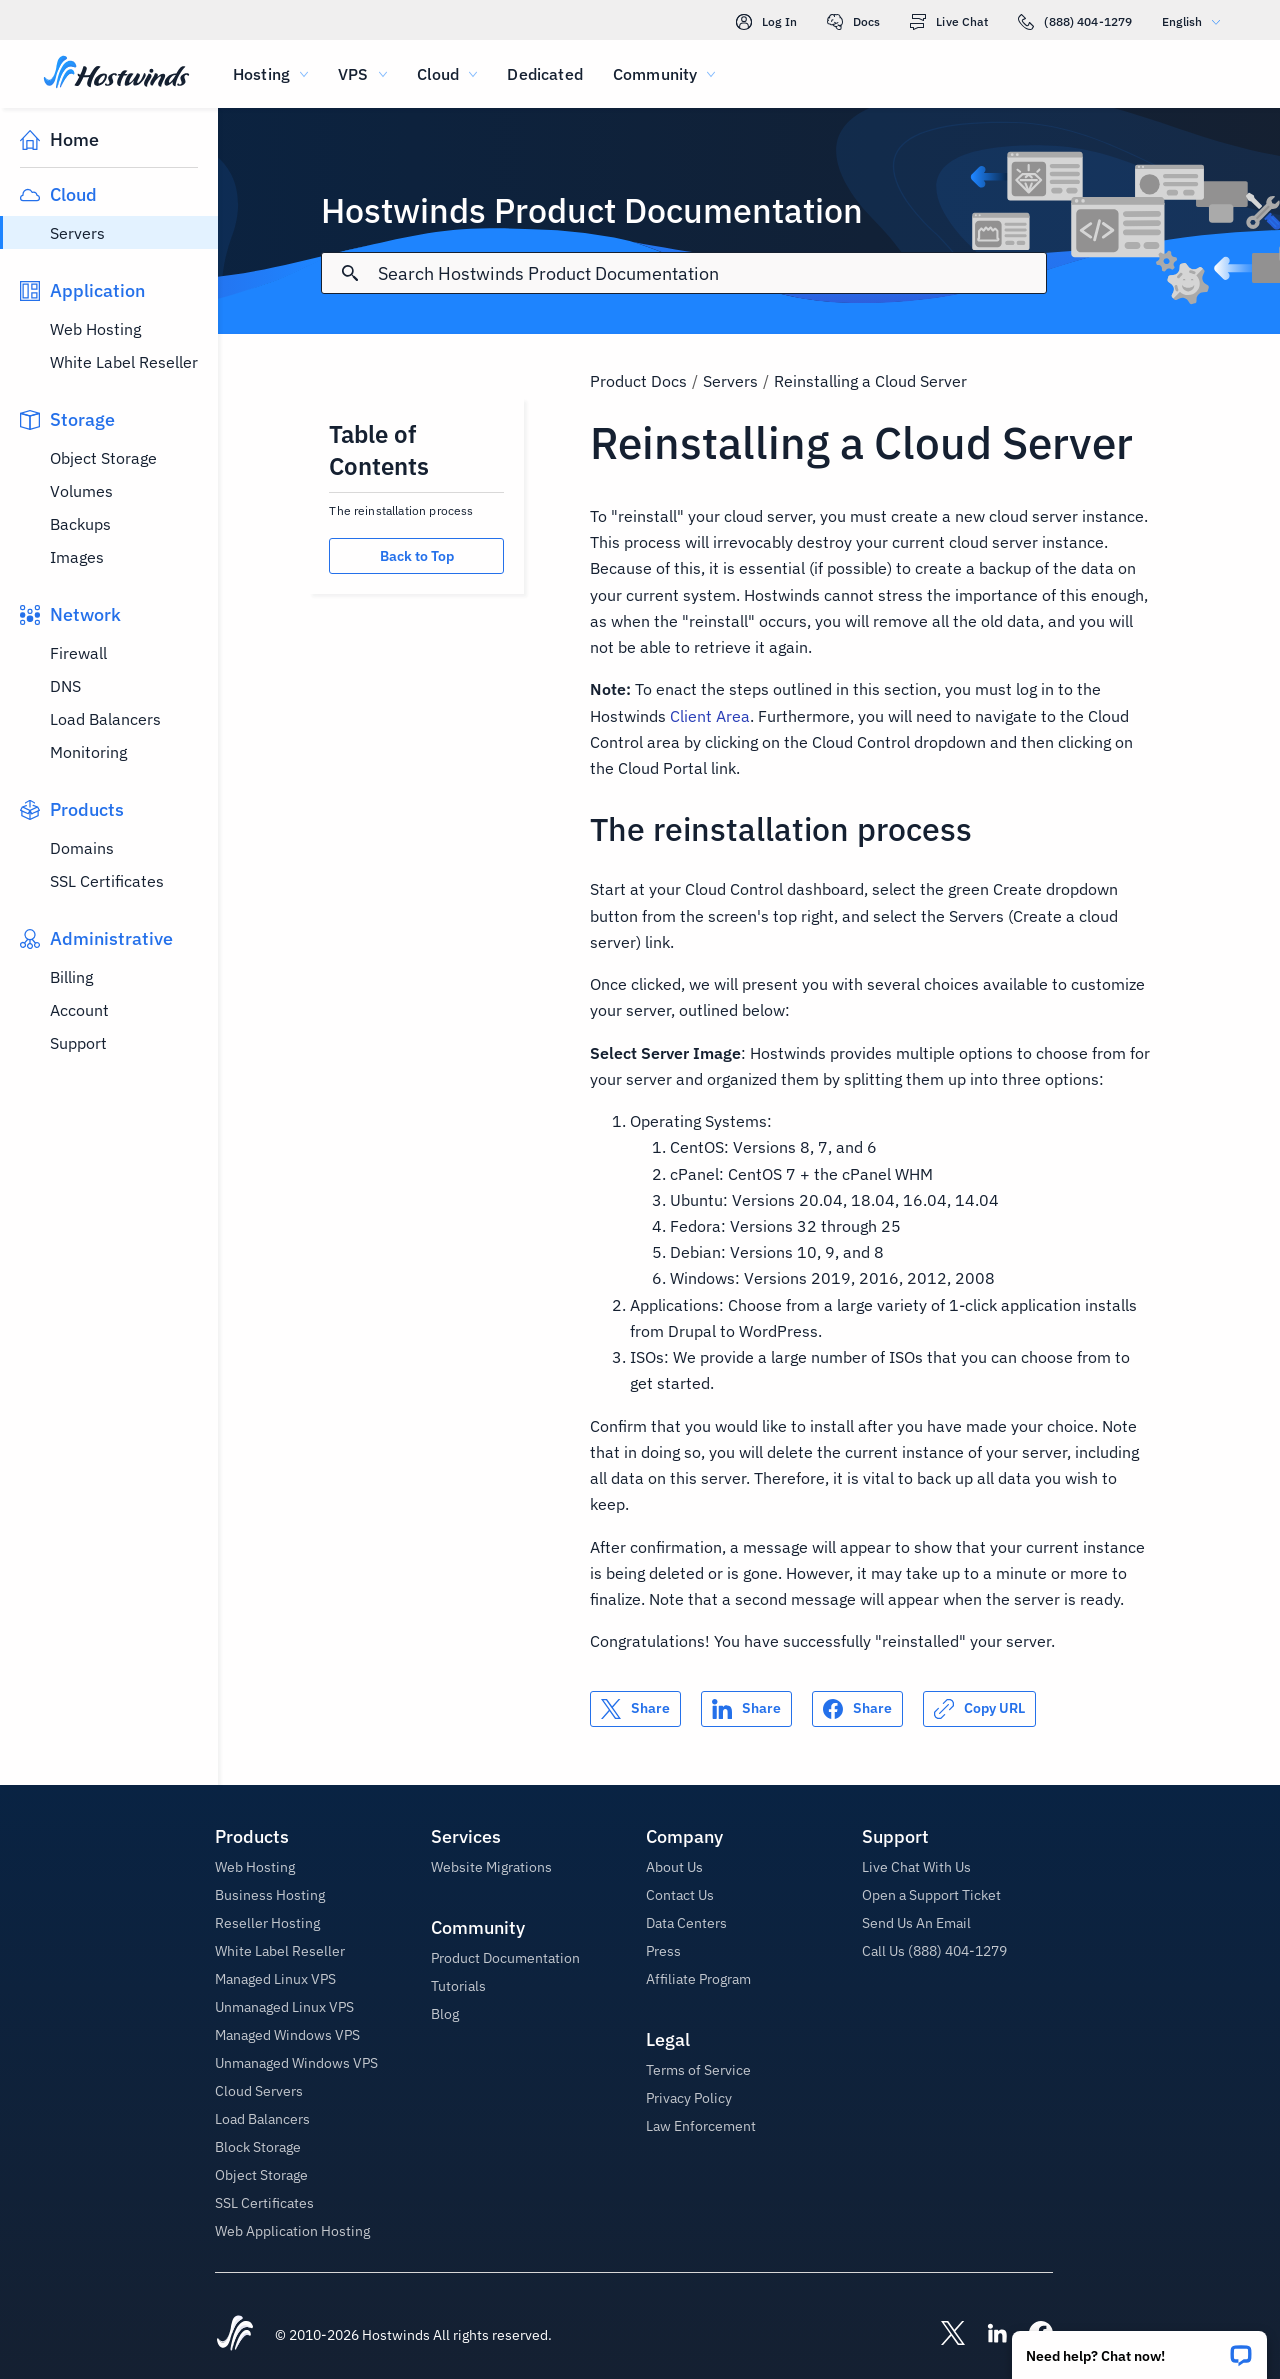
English (1196, 21)
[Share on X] (635, 1709)
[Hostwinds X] (943, 2335)
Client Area (710, 716)
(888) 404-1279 (1075, 22)
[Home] (116, 74)
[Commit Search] (350, 273)
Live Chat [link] (949, 22)
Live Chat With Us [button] (916, 1867)
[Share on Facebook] (857, 1709)
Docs (853, 22)
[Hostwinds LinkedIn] (987, 2335)
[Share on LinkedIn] (746, 1709)
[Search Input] (711, 273)
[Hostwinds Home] (235, 2335)
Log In (766, 22)
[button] (1139, 2348)
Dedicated (544, 74)
